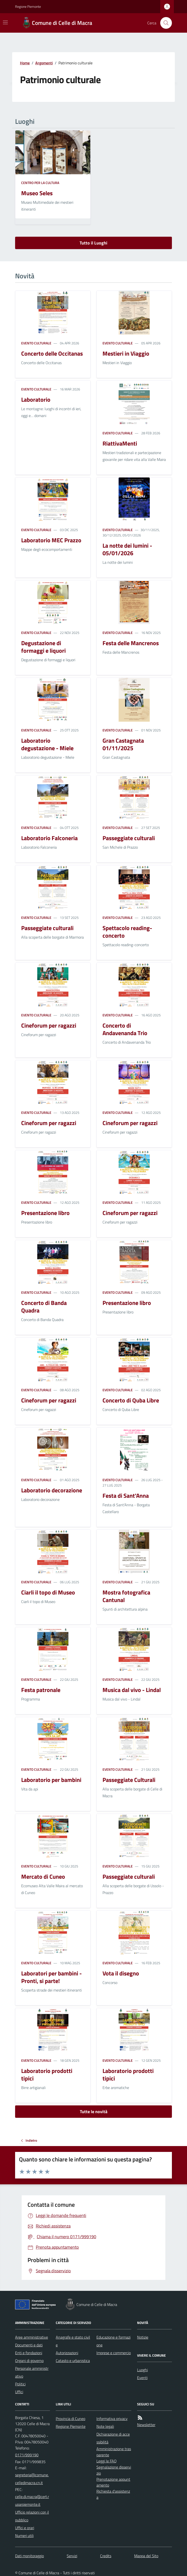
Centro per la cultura (40, 182)
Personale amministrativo (31, 2372)
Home (25, 63)
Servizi (72, 2556)
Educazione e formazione (113, 2341)
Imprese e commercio (113, 2353)
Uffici (19, 2392)
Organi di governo (29, 2360)
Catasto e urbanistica (73, 2360)
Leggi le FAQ (106, 2461)
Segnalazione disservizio (113, 2470)
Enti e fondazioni (28, 2353)
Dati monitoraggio (29, 2556)
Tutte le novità (93, 2111)
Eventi (142, 2378)
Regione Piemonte (28, 6)
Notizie (142, 2337)
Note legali (105, 2426)
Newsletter (146, 2425)
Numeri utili (24, 2535)
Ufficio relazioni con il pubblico (32, 2516)
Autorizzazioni (67, 2353)
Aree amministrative (31, 2337)
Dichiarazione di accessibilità (113, 2438)
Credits (105, 2556)
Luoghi (142, 2370)
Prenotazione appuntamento (113, 2482)
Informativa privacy (112, 2418)
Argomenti (44, 63)
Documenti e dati (29, 2345)
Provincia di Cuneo (70, 2418)
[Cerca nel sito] (164, 23)
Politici (20, 2384)
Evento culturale (36, 343)
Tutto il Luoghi (93, 243)
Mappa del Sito (146, 2556)
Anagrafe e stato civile (73, 2341)
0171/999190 (26, 2455)
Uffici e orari (24, 2528)
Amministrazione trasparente (113, 2452)
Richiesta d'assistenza (113, 2494)
